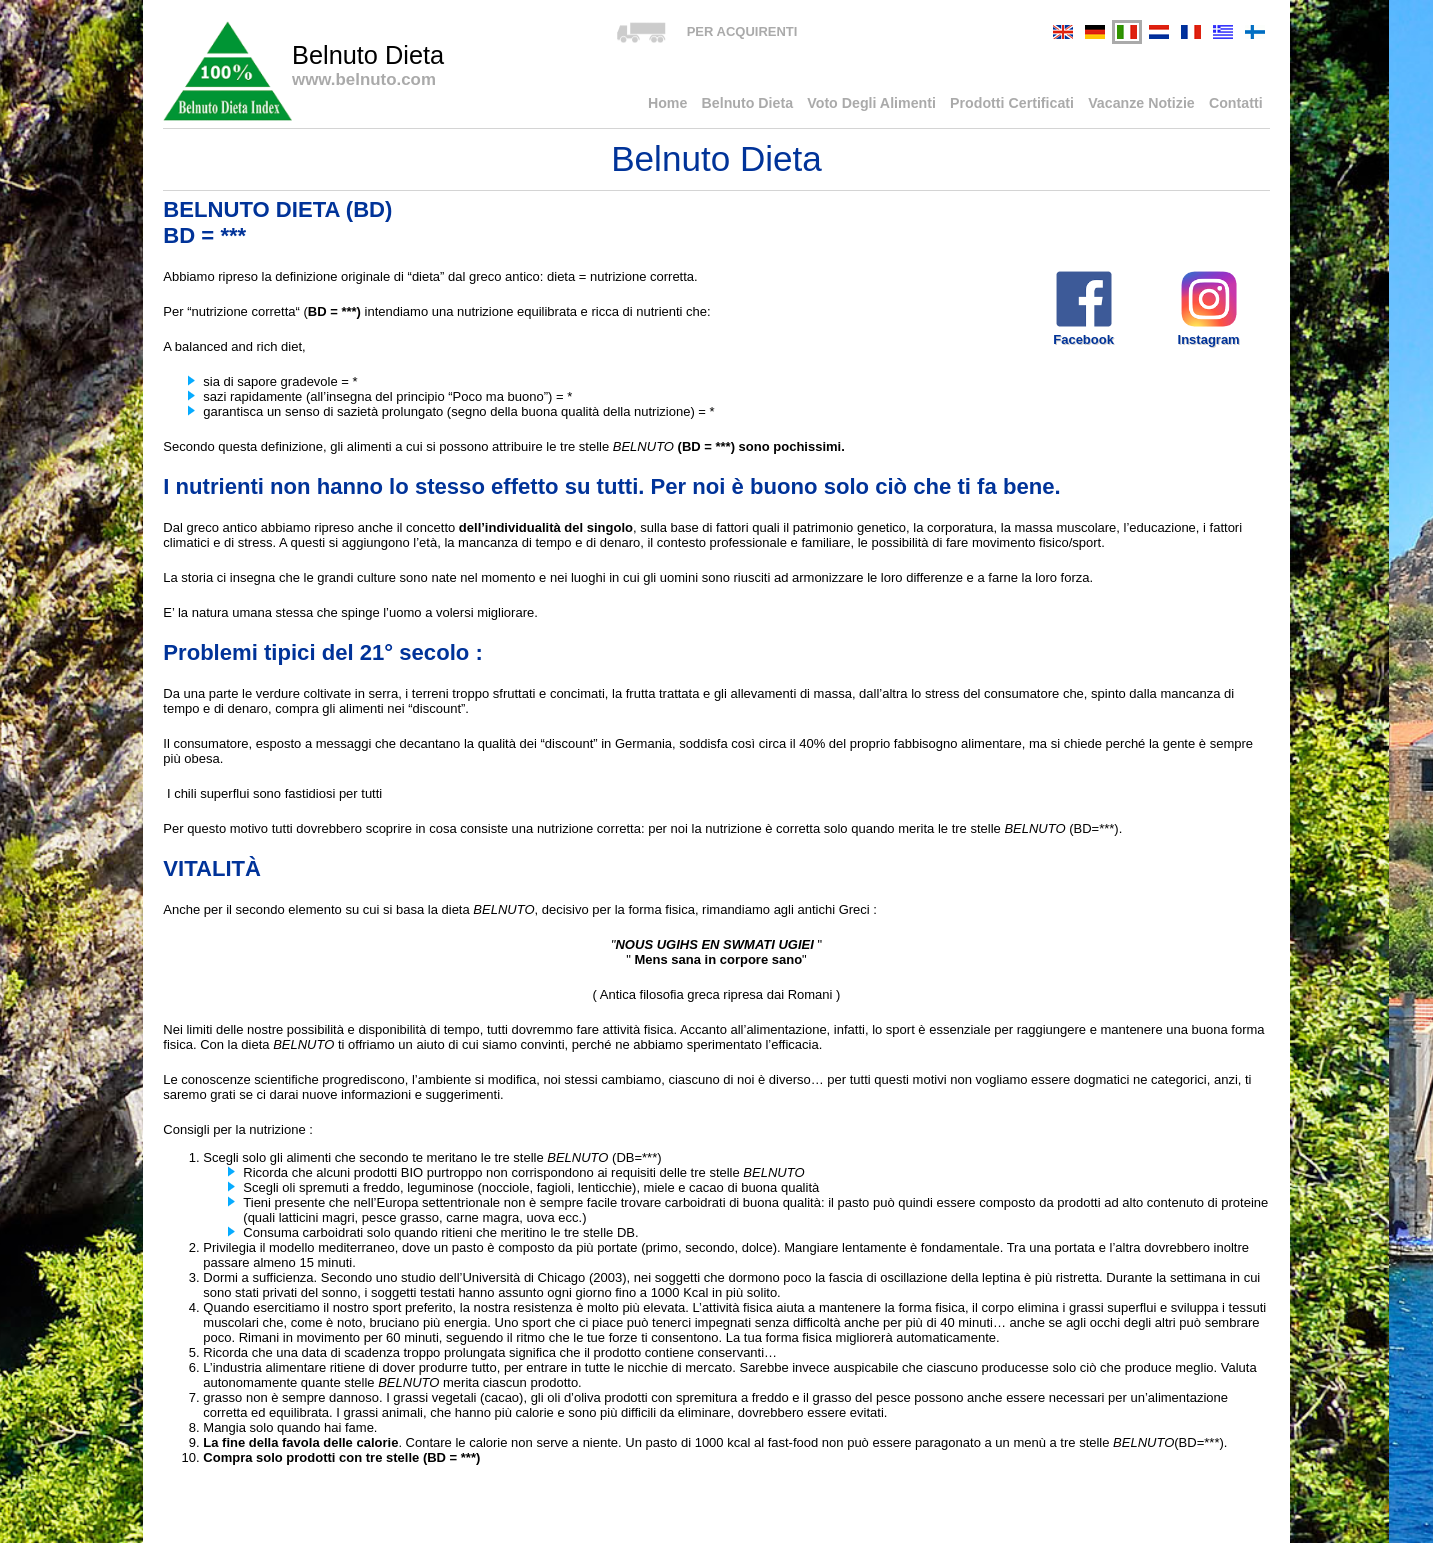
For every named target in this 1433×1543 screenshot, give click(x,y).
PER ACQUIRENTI (742, 31)
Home (718, 104)
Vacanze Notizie (1153, 104)
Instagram (1209, 308)
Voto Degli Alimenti (905, 104)
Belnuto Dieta (792, 104)
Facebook (1083, 308)
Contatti (1238, 104)
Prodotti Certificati (1033, 104)
